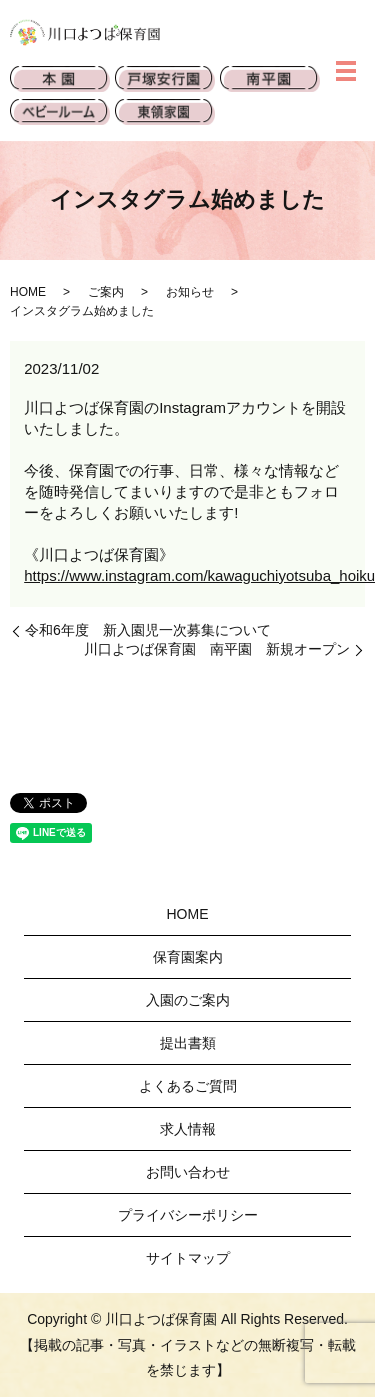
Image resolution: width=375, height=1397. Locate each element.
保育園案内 (188, 957)
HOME (28, 292)
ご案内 (106, 292)
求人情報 (188, 1129)
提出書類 (188, 1043)
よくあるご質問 (188, 1086)
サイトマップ (188, 1258)
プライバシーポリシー (188, 1215)
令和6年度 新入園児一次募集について (148, 630)
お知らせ (190, 292)
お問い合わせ (188, 1172)
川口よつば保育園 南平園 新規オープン (217, 649)
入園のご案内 (188, 1000)
